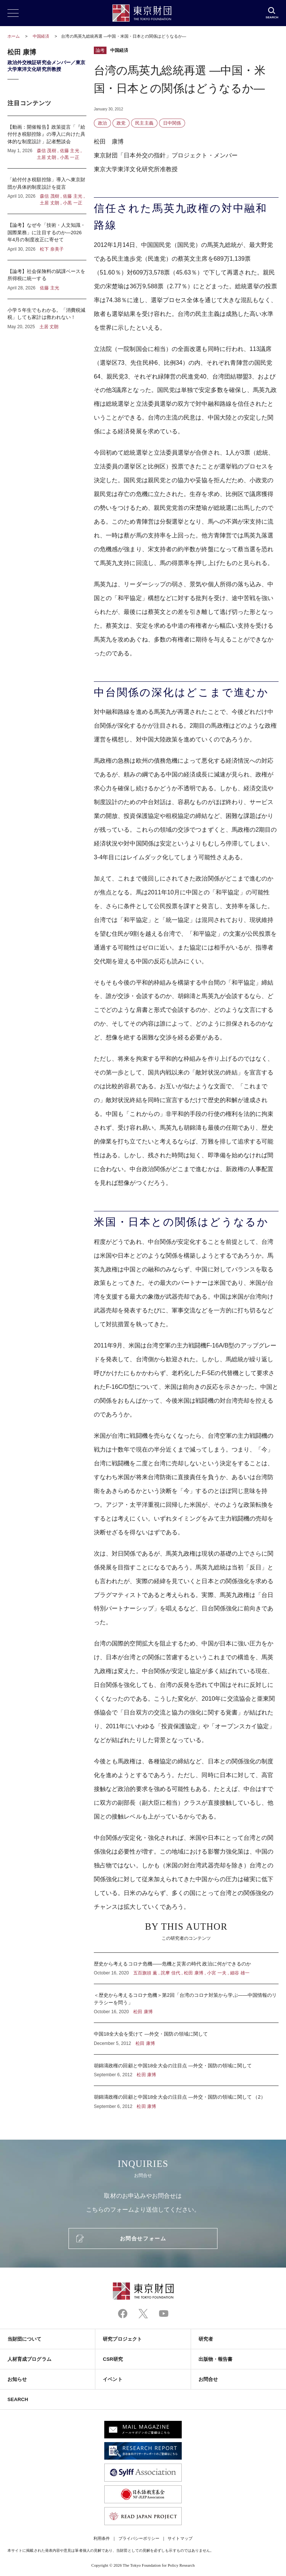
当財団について (24, 2339)
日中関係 (172, 123)
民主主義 (144, 123)
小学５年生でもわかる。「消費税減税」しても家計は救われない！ (46, 314)
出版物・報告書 (215, 2359)
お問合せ (208, 2379)
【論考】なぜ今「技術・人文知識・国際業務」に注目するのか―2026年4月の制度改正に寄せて (46, 237)
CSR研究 (113, 2359)
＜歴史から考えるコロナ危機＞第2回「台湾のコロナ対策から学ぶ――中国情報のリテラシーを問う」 (186, 2003)
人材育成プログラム (29, 2359)
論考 (100, 50)
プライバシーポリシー (139, 2538)
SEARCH (17, 2399)
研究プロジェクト (122, 2339)
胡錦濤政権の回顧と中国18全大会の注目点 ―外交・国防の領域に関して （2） (186, 2098)
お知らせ (17, 2379)
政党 (121, 123)
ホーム (13, 36)
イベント (112, 2379)
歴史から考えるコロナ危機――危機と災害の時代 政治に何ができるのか (186, 1968)
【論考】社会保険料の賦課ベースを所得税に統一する (46, 279)
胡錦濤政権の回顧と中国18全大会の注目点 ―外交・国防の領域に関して (186, 2070)
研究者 (205, 2339)
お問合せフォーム (143, 2238)
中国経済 (41, 36)
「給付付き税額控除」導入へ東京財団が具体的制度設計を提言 (46, 191)
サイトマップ (180, 2538)
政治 (102, 123)
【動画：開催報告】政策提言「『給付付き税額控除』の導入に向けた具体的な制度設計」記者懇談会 (46, 142)
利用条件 (101, 2538)
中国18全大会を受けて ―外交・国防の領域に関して (186, 2038)
